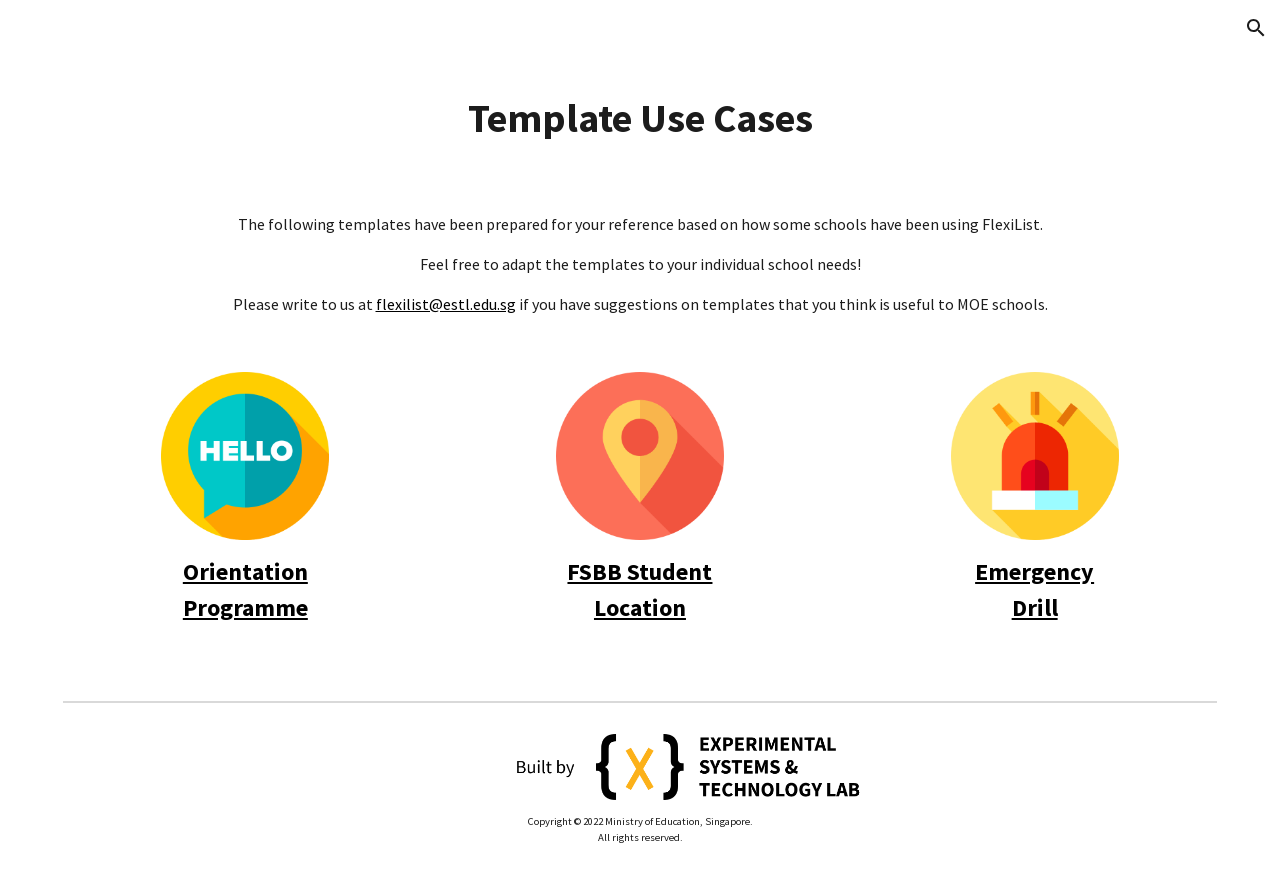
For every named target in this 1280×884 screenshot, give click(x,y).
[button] (1256, 28)
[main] (640, 118)
